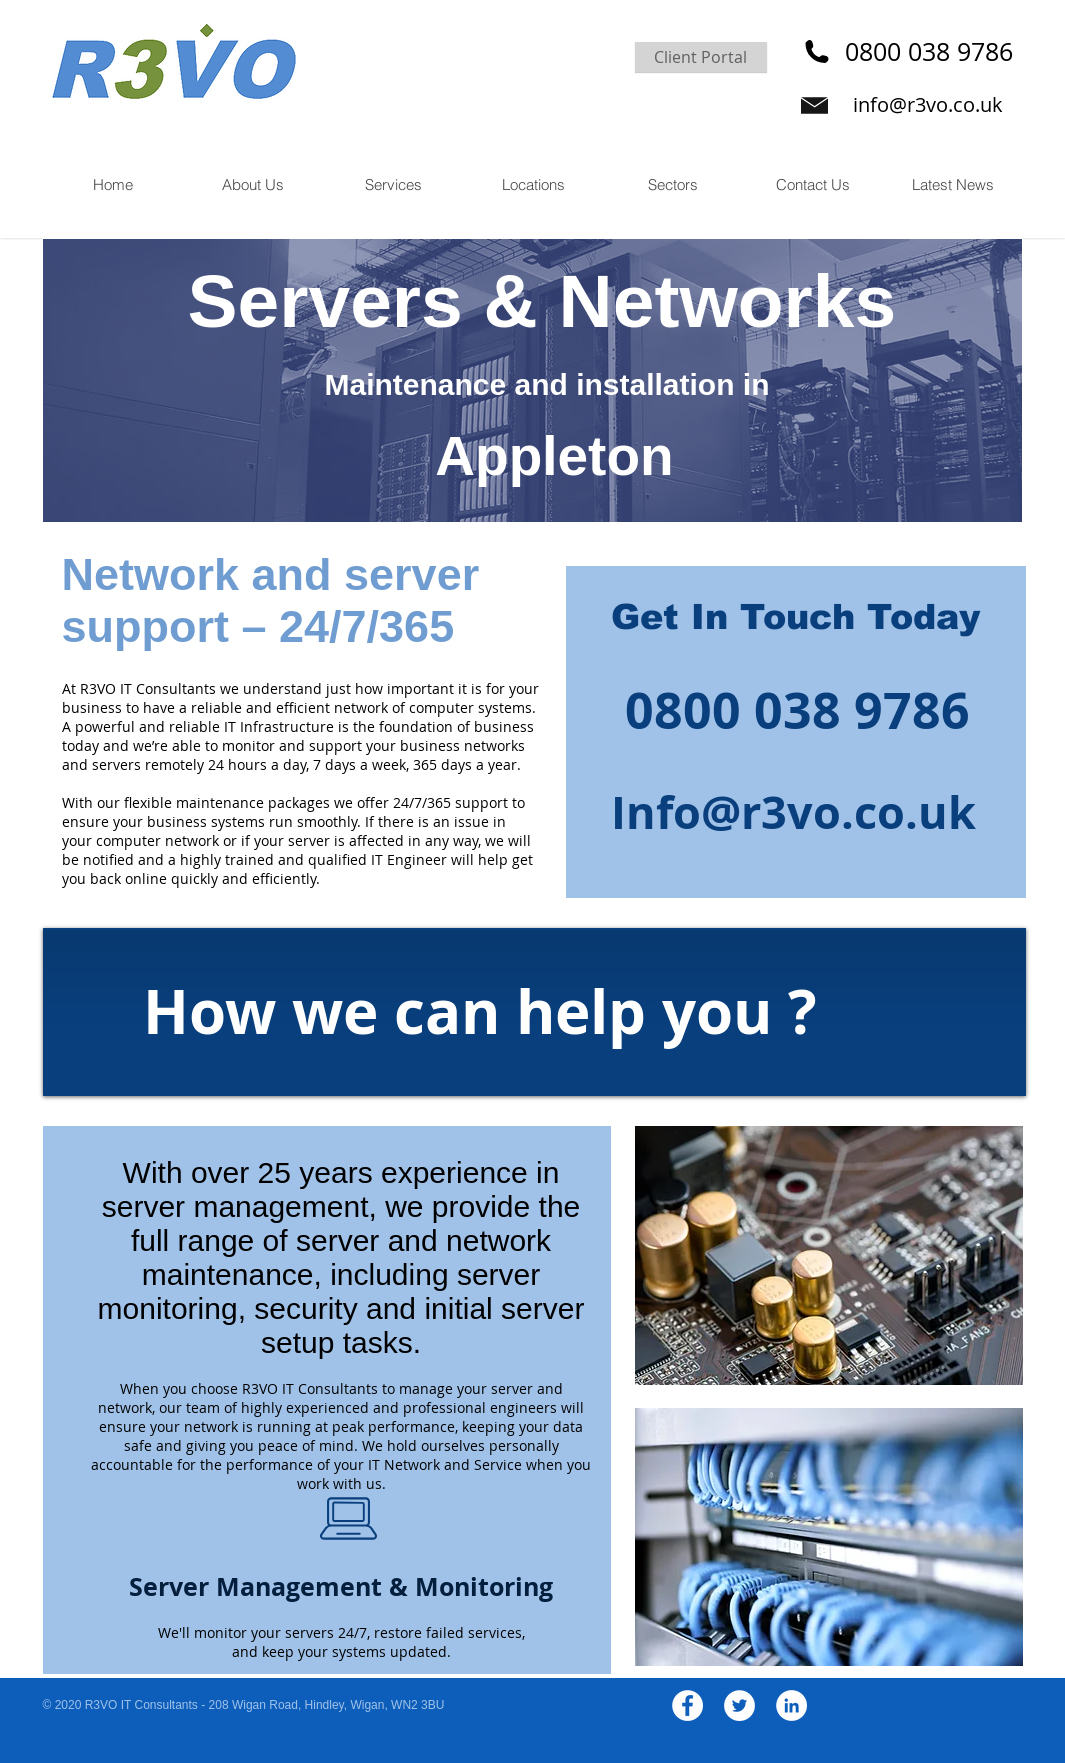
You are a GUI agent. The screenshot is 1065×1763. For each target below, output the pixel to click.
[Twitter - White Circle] (739, 1705)
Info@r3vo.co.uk (793, 812)
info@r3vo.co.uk (928, 104)
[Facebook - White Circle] (687, 1705)
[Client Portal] (701, 57)
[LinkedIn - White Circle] (791, 1705)
